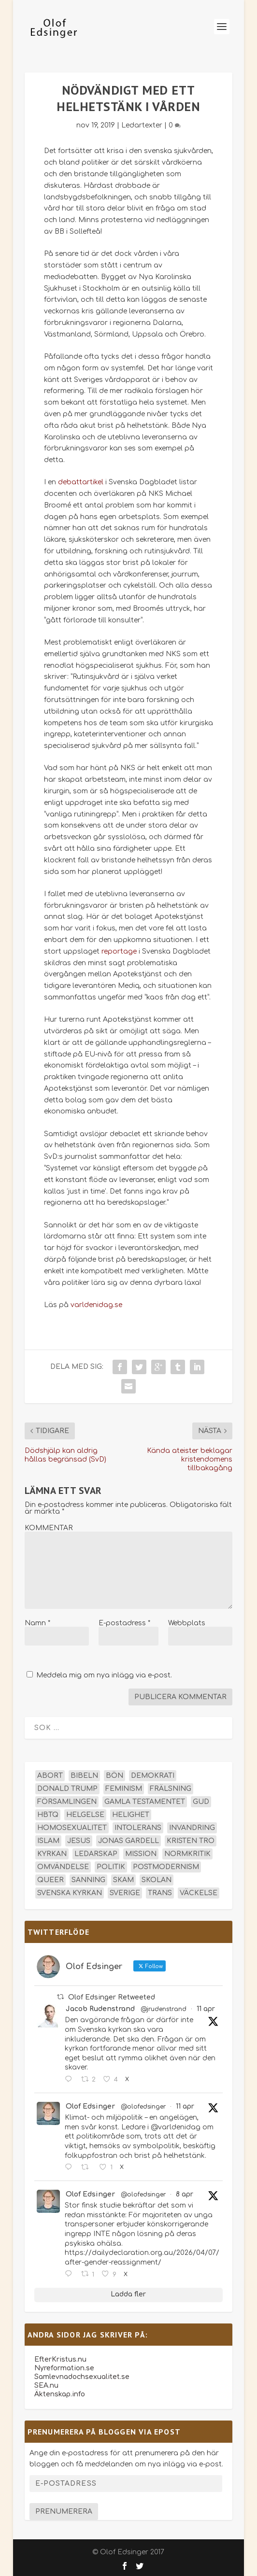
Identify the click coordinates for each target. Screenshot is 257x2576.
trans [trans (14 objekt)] (160, 1893)
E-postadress (124, 1623)
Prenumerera (63, 2511)
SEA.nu (46, 2385)
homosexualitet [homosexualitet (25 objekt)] (72, 1827)
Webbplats (186, 1623)
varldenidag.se (96, 1305)
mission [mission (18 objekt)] (141, 1854)
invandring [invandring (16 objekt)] (192, 1827)
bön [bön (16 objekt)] (114, 1775)
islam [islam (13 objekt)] (48, 1840)
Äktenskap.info (59, 2394)
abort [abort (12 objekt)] (50, 1775)
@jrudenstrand (163, 2009)
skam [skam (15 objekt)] (123, 1880)
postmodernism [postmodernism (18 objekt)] (166, 1867)
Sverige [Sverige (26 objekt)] (125, 1893)
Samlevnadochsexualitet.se (81, 2376)
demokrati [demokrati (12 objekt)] (152, 1775)
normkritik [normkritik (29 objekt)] (187, 1854)
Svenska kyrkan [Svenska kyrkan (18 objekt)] (69, 1893)
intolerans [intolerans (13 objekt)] (137, 1827)
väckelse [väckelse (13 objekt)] (198, 1893)
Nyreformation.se (64, 2368)
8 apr (184, 2194)
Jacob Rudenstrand (100, 2009)
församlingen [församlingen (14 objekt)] (67, 1801)
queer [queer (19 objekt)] (50, 1880)
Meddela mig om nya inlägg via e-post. (104, 1675)
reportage (119, 951)
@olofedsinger (143, 2106)
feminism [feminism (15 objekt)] (123, 1788)
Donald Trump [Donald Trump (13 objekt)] (67, 1788)
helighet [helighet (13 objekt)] (130, 1814)
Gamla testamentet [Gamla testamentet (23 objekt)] (144, 1801)
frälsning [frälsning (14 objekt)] (170, 1788)
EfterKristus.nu (60, 2359)
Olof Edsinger (90, 2106)
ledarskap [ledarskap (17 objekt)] (95, 1854)
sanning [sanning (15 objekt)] (88, 1880)
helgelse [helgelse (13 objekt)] (85, 1814)
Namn (37, 1623)
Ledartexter (141, 125)
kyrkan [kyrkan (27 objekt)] (52, 1854)
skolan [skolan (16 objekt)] (156, 1880)
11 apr (206, 2009)
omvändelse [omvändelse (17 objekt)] (63, 1867)
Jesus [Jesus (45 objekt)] (78, 1840)
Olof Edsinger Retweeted (111, 1997)
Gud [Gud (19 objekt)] (201, 1801)
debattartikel (80, 482)
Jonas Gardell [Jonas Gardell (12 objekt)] (128, 1840)
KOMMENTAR (48, 1528)
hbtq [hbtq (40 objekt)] (47, 1814)
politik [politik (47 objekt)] (111, 1867)
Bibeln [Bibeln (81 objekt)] (84, 1775)
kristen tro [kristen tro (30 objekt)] (190, 1840)
